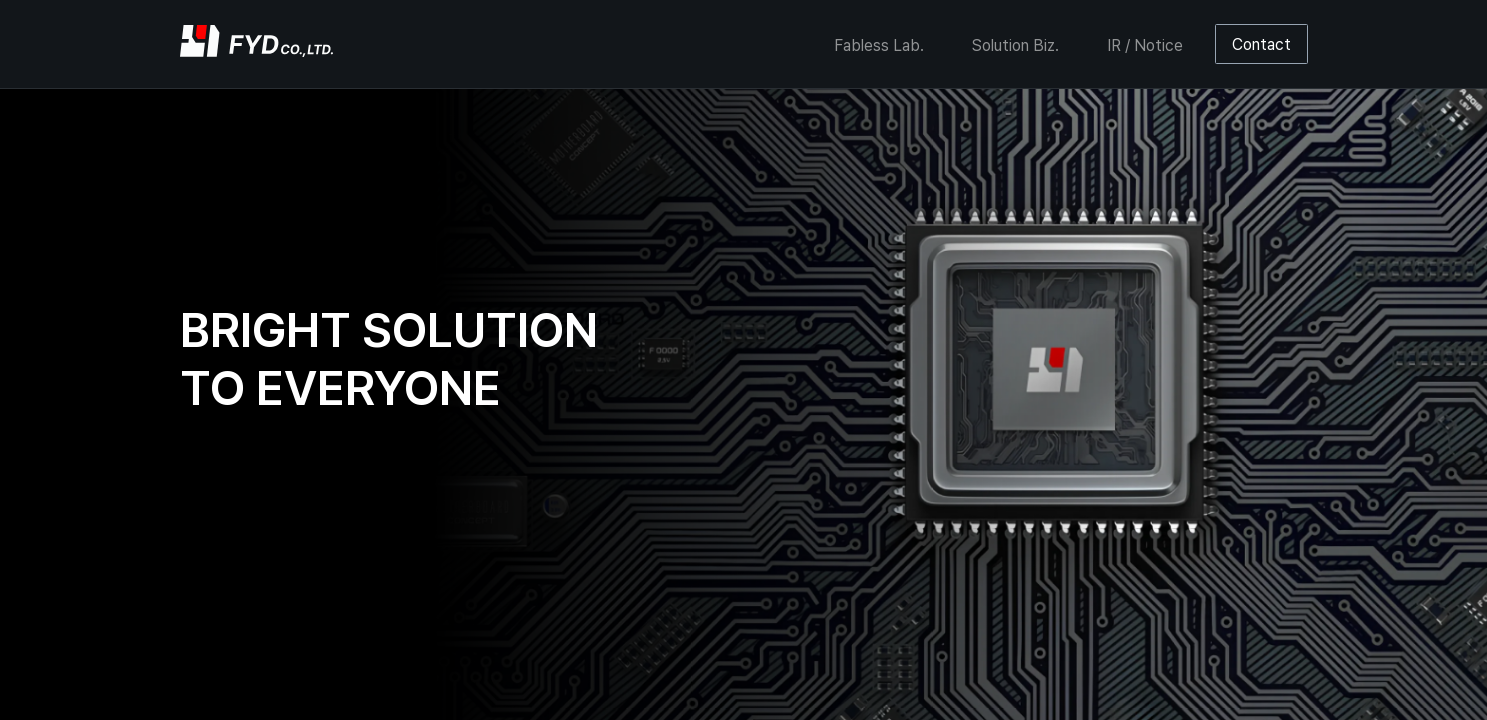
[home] (256, 44)
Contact (1261, 44)
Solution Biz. (1015, 45)
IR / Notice (1145, 45)
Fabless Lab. (879, 45)
